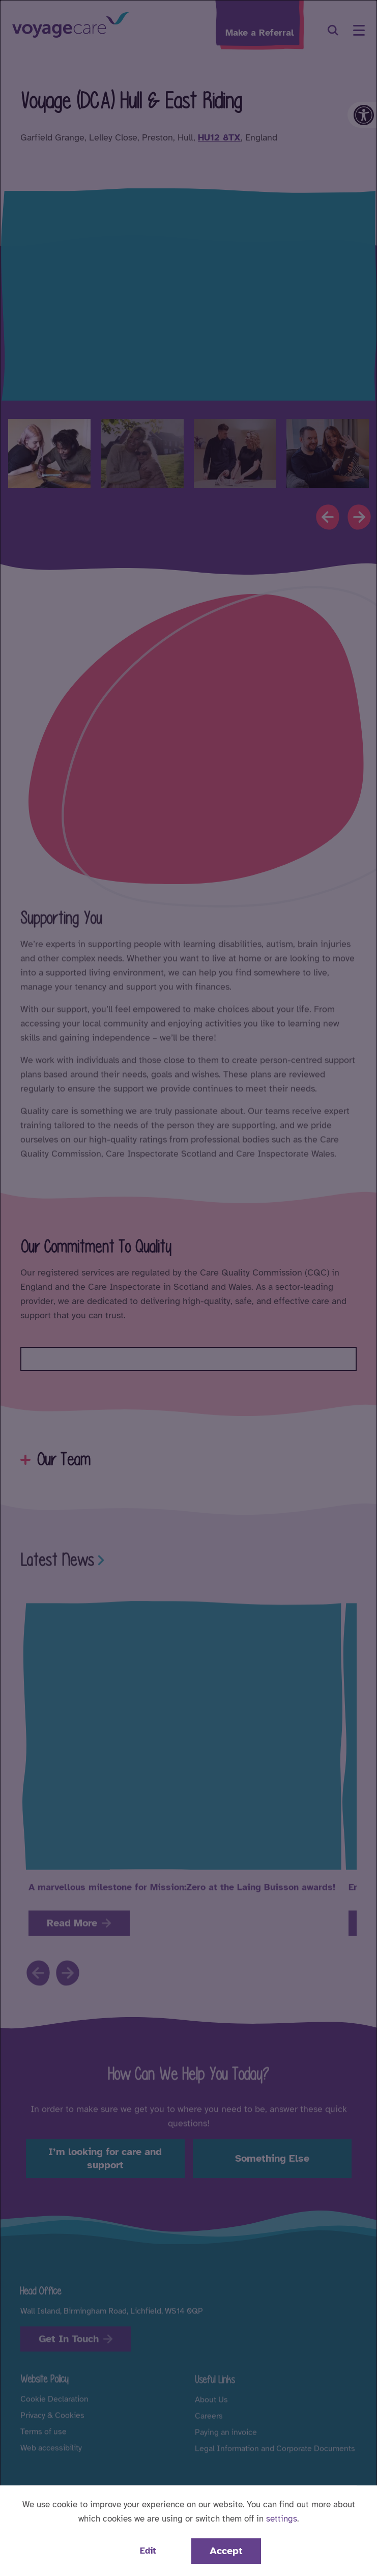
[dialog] (188, 1288)
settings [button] (281, 2518)
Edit (148, 2550)
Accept (226, 2550)
